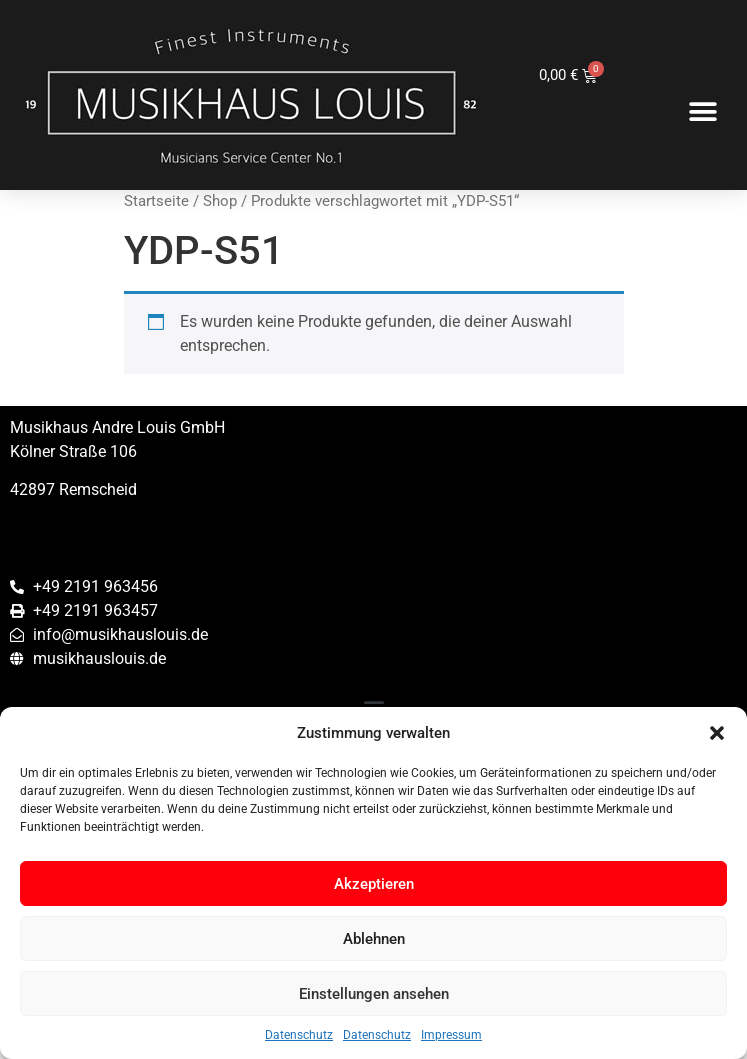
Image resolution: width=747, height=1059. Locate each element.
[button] (717, 733)
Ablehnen (374, 939)
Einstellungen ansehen (374, 994)
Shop (220, 201)
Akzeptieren (374, 884)
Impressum (451, 1035)
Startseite (156, 201)
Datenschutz (299, 1035)
